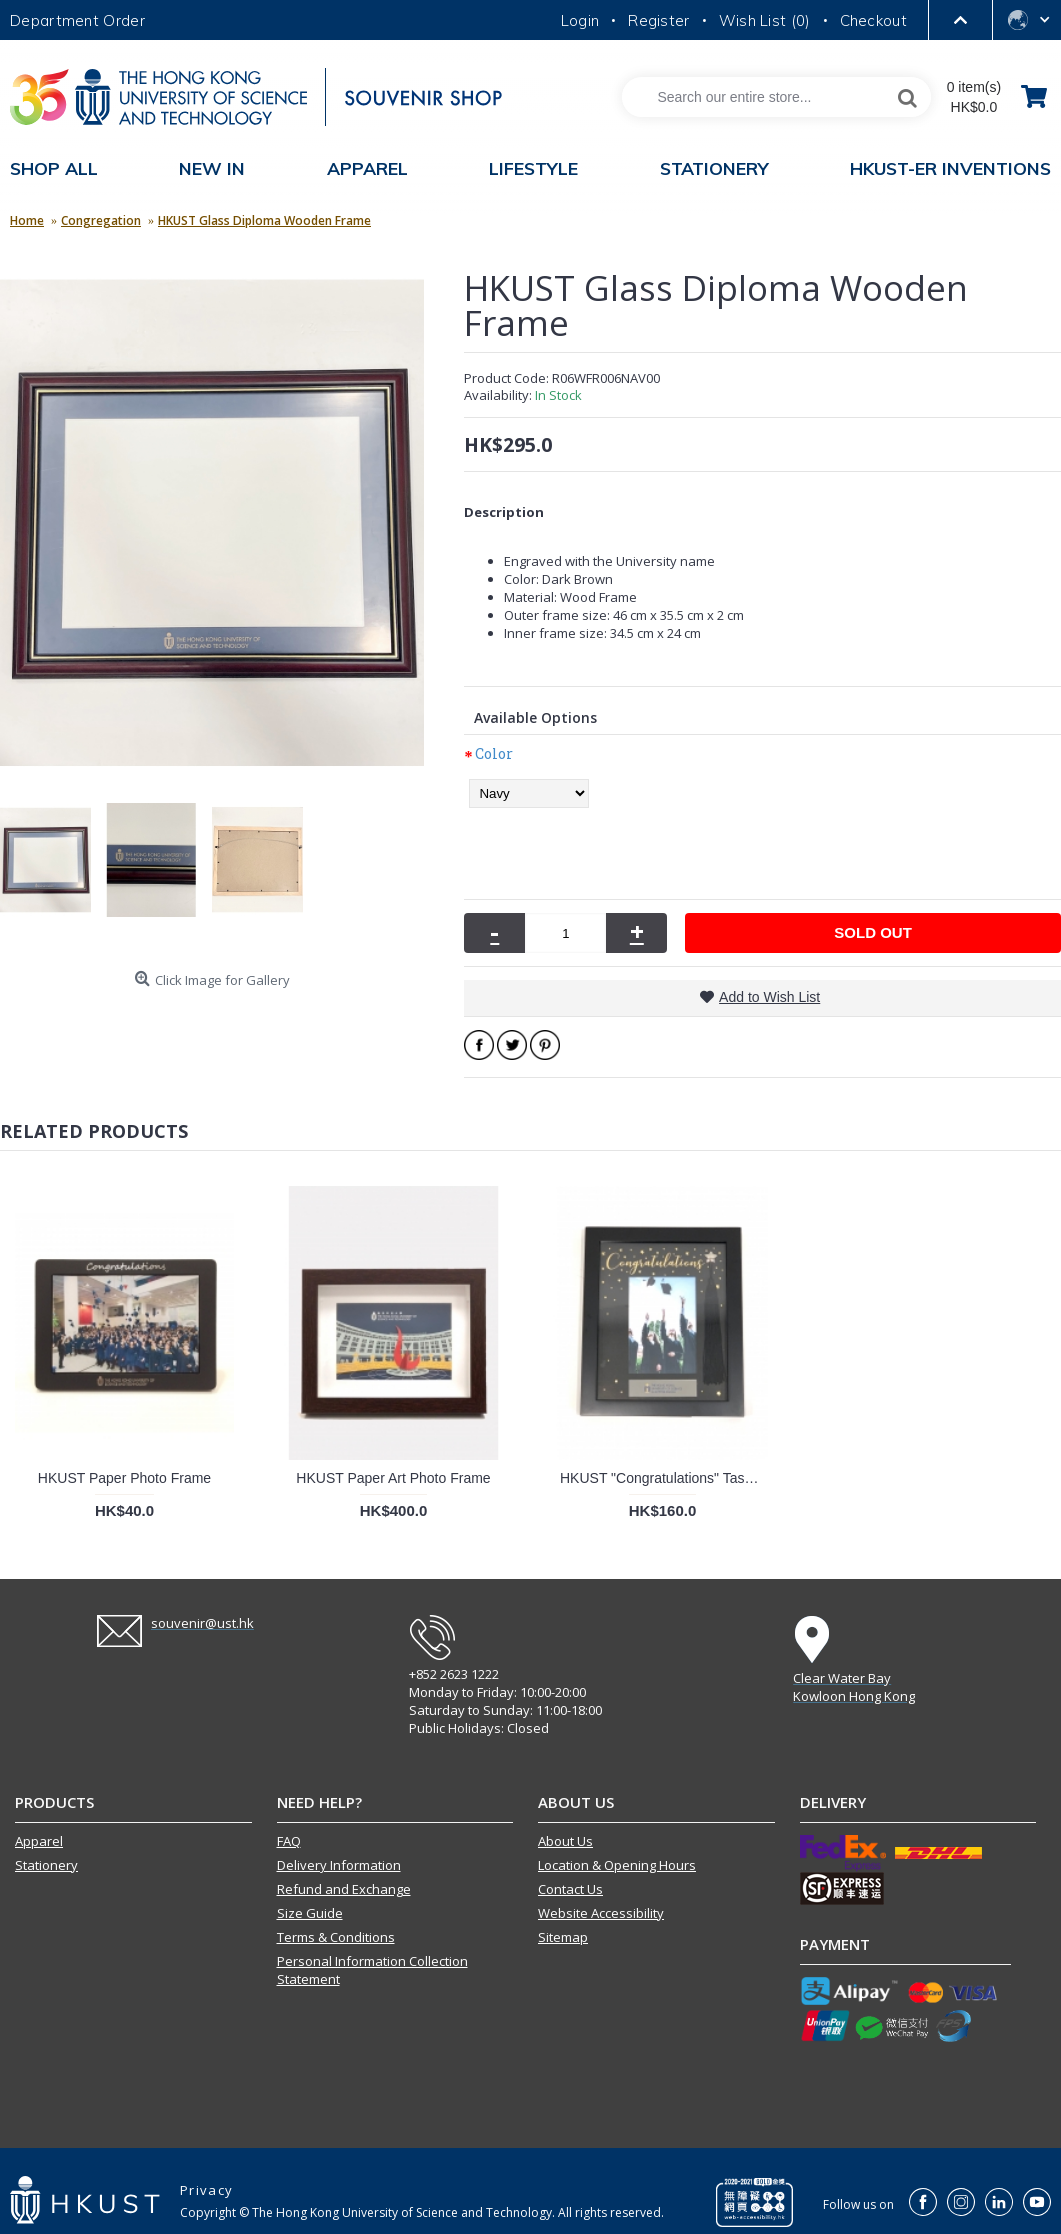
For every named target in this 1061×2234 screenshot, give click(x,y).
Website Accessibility (601, 1913)
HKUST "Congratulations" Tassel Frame (666, 1478)
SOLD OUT (873, 932)
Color (494, 753)
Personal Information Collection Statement (372, 1970)
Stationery (46, 1865)
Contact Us (570, 1889)
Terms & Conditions (336, 1937)
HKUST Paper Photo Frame (124, 1478)
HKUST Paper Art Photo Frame (393, 1478)
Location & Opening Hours (617, 1865)
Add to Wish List (769, 997)
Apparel (39, 1841)
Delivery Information (339, 1865)
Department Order (77, 20)
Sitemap (563, 1937)
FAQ (289, 1841)
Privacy (206, 2190)
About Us (565, 1841)
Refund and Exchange (344, 1889)
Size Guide (310, 1913)
